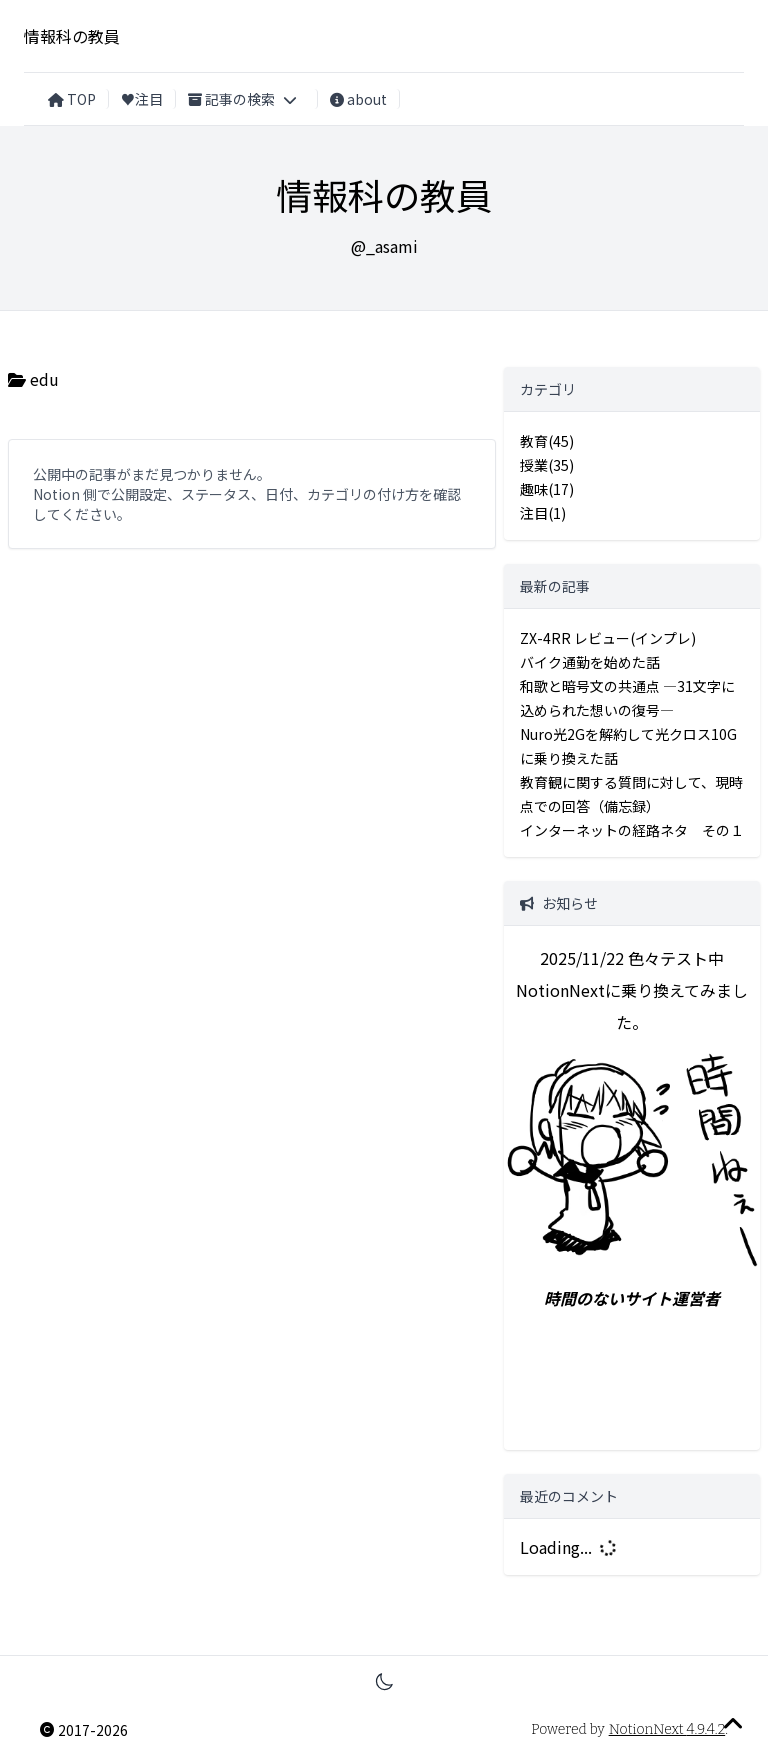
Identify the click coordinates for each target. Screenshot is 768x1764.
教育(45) (547, 441)
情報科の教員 (72, 36)
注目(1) (543, 513)
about (358, 99)
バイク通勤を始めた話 (590, 662)
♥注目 (142, 99)
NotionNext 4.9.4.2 (667, 1729)
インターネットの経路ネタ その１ (632, 830)
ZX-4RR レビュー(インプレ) (608, 638)
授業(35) (547, 465)
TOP (72, 99)
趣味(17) (547, 489)
